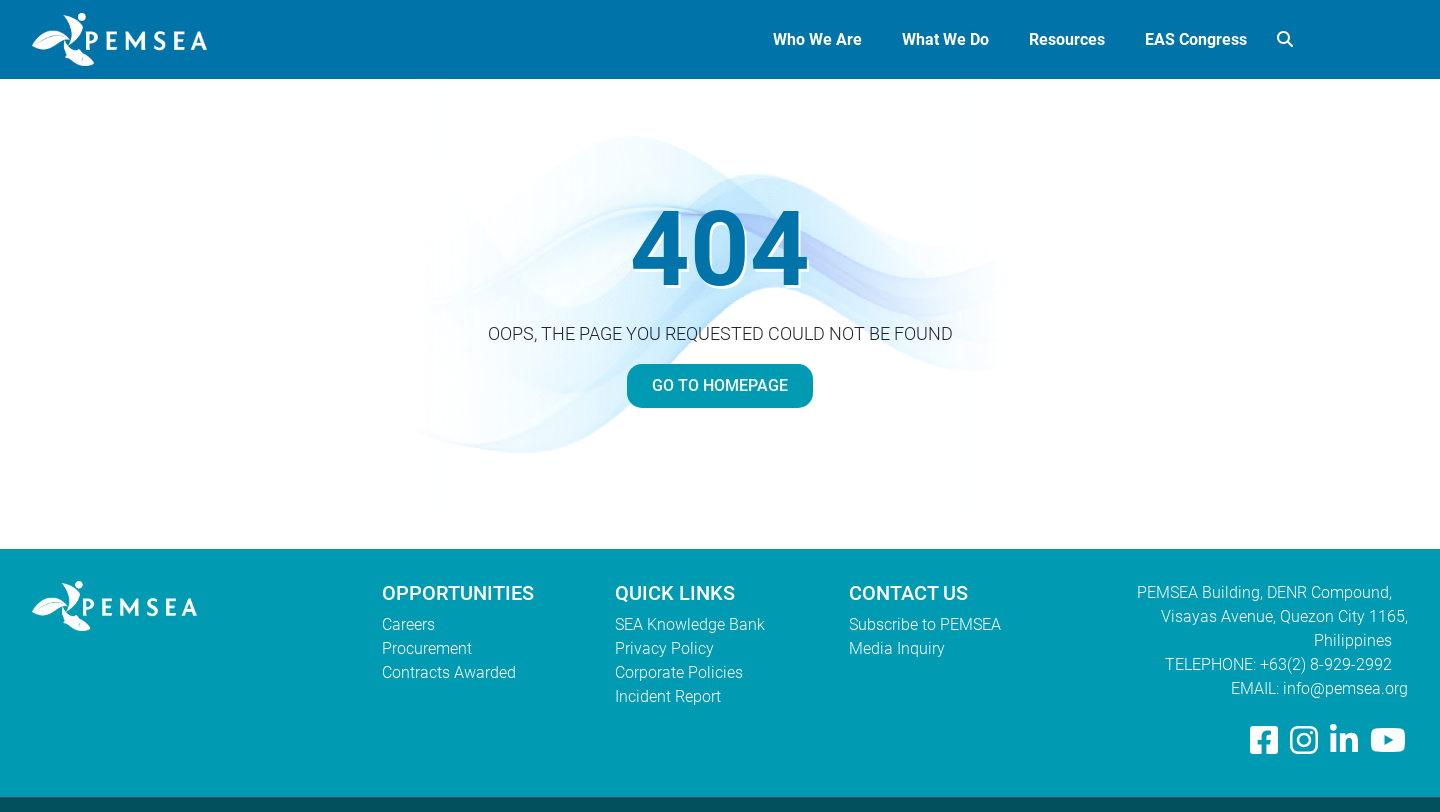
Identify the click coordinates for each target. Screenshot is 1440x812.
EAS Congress (1196, 39)
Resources (1067, 39)
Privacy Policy (664, 648)
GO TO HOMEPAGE (720, 385)
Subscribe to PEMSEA (925, 624)
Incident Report (668, 696)
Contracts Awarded (449, 672)
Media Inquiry (897, 648)
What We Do (945, 39)
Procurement (427, 648)
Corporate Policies (679, 672)
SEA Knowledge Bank (690, 624)
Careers (408, 624)
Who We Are (817, 39)
